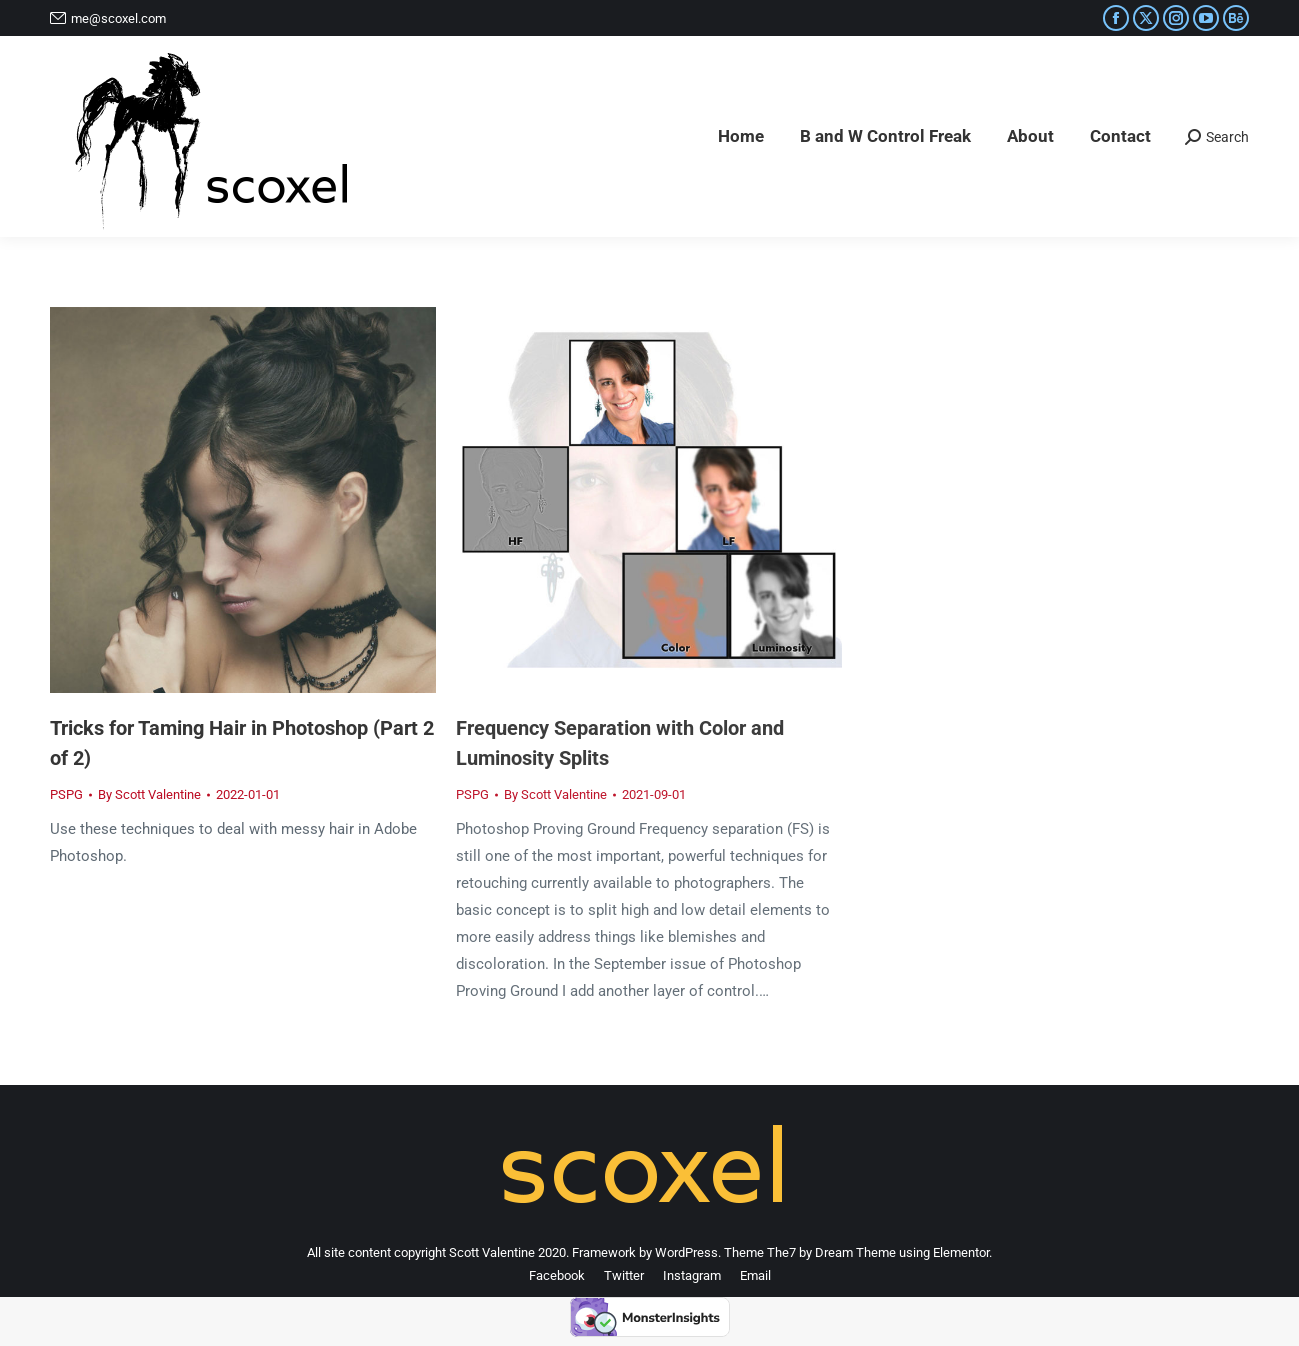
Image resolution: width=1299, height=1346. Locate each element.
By (149, 794)
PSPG (66, 794)
